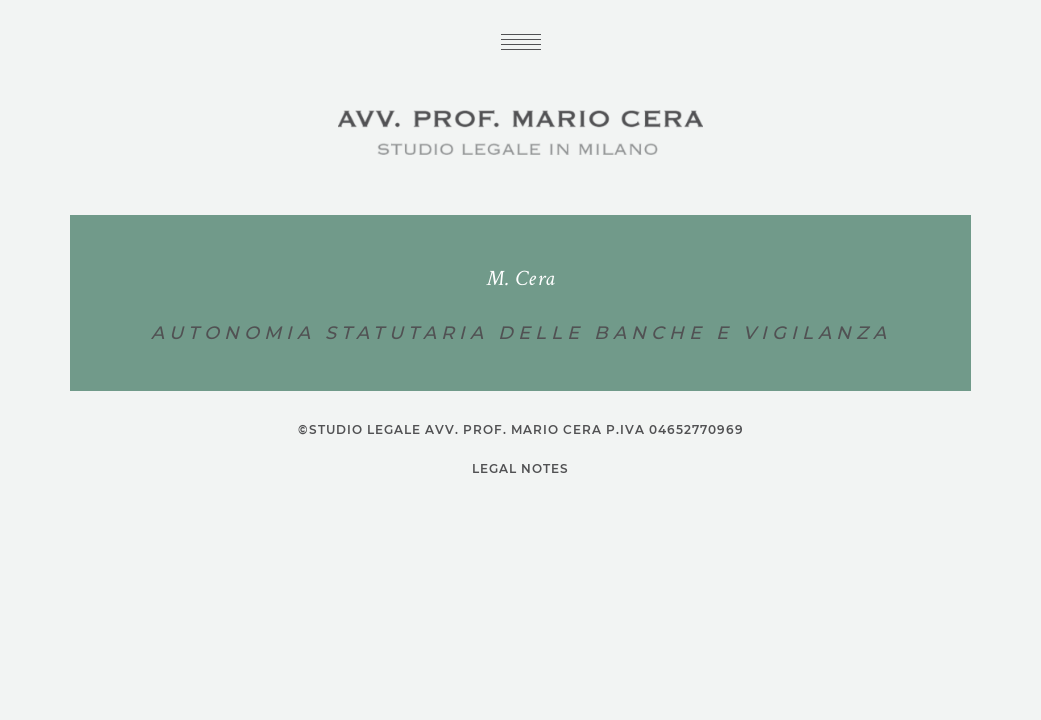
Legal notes (520, 469)
